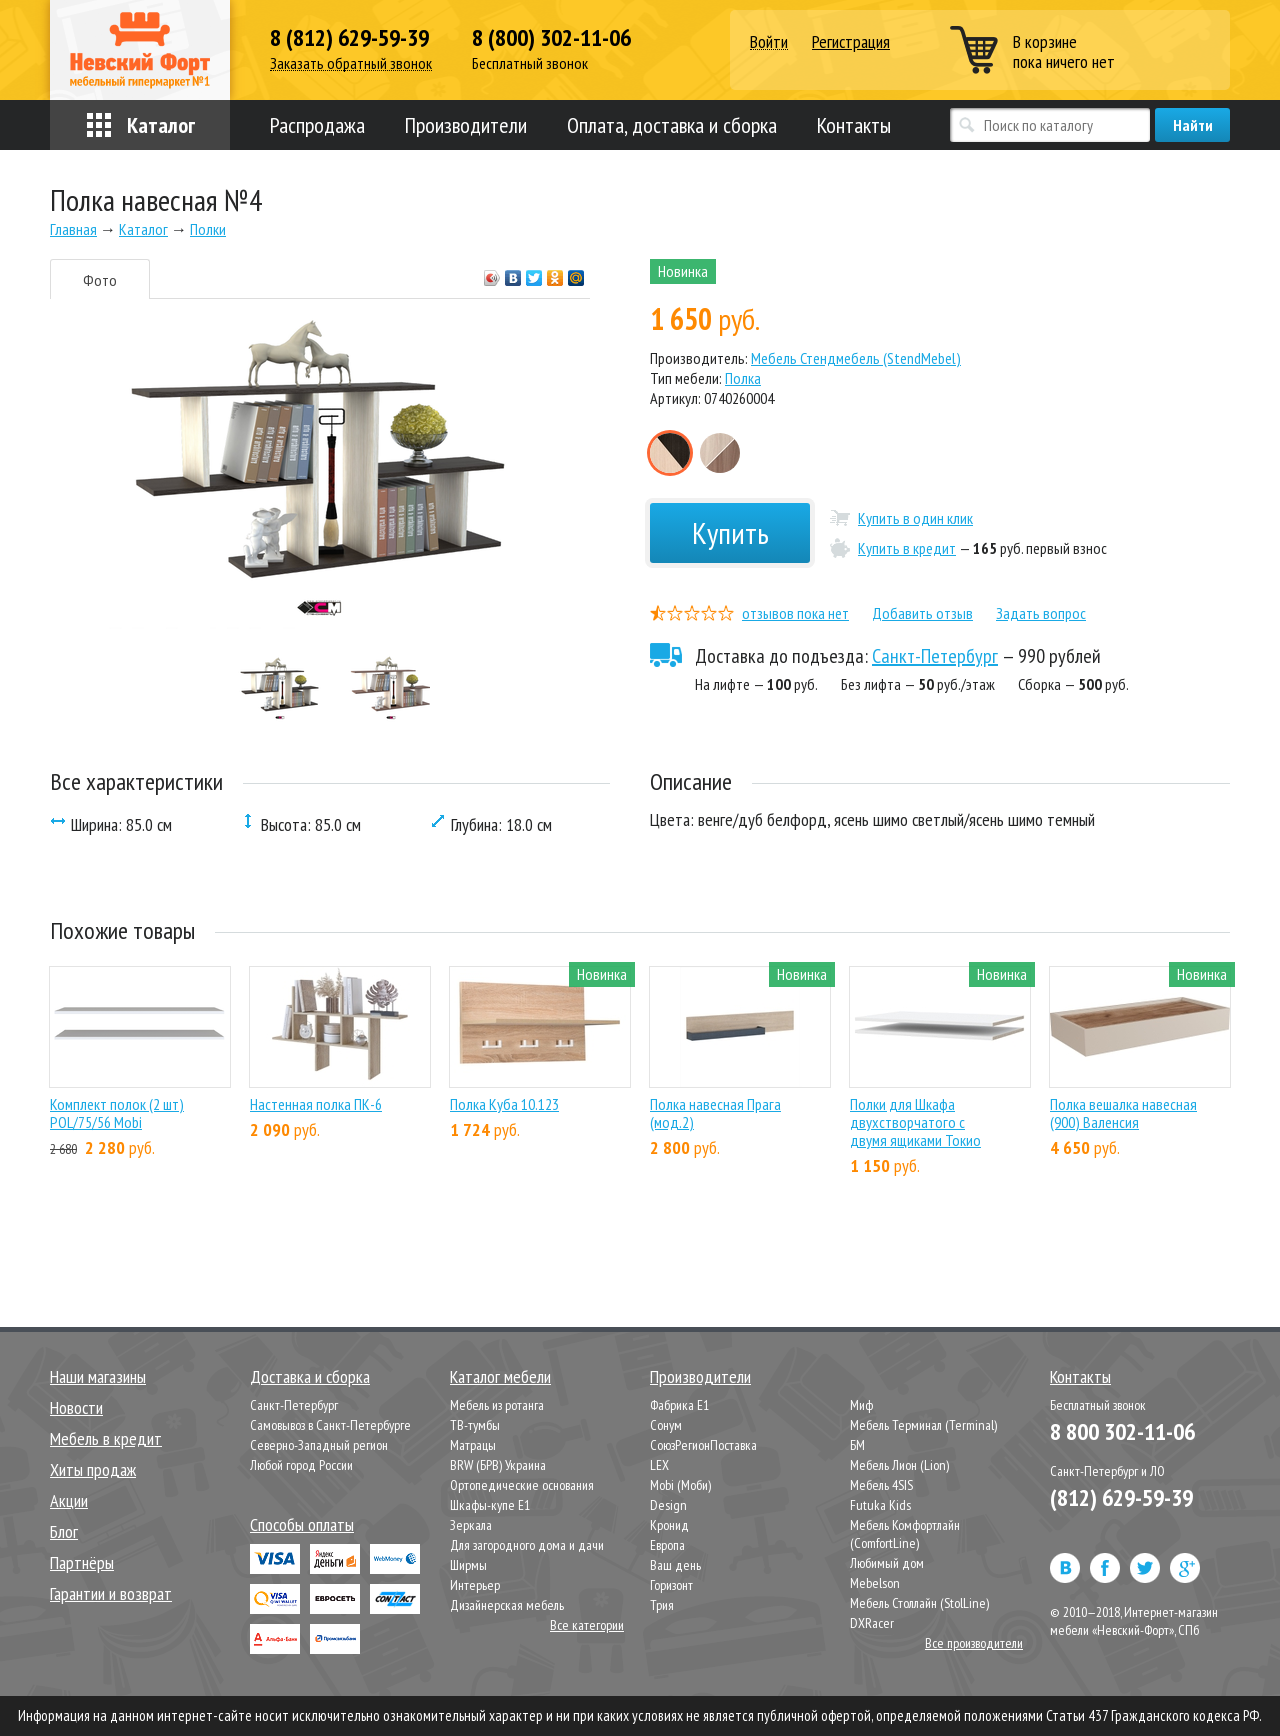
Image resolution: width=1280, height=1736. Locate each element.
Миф (861, 1405)
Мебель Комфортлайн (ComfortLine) (905, 1534)
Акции (69, 1500)
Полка (743, 378)
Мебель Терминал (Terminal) (923, 1425)
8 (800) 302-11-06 (551, 38)
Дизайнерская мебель (507, 1605)
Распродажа (317, 125)
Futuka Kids (880, 1505)
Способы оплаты (302, 1524)
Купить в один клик (915, 518)
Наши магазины (98, 1376)
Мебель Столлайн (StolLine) (919, 1603)
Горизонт (671, 1585)
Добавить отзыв (922, 613)
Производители (466, 125)
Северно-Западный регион (319, 1445)
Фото (100, 280)
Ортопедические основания (522, 1485)
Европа (667, 1545)
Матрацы (473, 1445)
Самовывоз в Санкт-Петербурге (330, 1425)
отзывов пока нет (795, 613)
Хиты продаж (93, 1469)
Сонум (666, 1425)
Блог (64, 1531)
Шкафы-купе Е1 (490, 1505)
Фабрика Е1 (679, 1405)
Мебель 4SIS (881, 1485)
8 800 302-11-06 (1122, 1431)
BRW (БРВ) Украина (498, 1465)
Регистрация (851, 41)
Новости (76, 1407)
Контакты (854, 125)
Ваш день (675, 1565)
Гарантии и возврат (111, 1593)
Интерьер (475, 1585)
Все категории (587, 1625)
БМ (857, 1445)
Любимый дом (887, 1563)
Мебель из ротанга (497, 1405)
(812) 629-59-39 (1121, 1497)
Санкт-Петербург (935, 656)
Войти (769, 42)
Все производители (974, 1643)
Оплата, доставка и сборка (672, 125)
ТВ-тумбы (475, 1425)
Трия (662, 1605)
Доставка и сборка (310, 1376)
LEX (659, 1465)
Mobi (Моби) (680, 1485)
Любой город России (301, 1465)
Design (668, 1505)
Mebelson (875, 1583)
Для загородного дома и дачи (527, 1545)
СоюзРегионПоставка (703, 1445)
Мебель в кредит (106, 1438)
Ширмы (468, 1565)
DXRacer (872, 1623)
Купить (730, 532)
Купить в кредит (907, 548)
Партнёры (82, 1562)
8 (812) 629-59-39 (349, 38)
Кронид (669, 1525)
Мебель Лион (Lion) (899, 1465)
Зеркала (471, 1525)
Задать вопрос (1041, 613)
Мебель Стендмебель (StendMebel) (856, 358)
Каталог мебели (500, 1376)
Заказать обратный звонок (351, 63)
